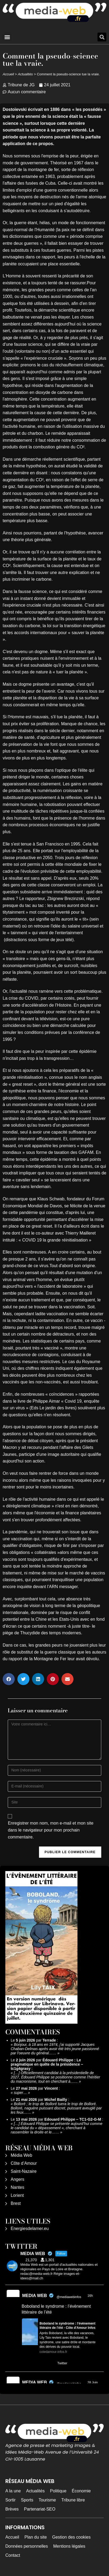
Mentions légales (69, 2546)
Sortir (10, 2500)
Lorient (17, 2195)
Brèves (12, 2509)
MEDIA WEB (34, 2295)
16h (90, 2296)
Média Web (21, 2155)
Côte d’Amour (24, 2163)
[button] (7, 37)
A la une (13, 2491)
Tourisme (47, 2500)
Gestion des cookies (71, 2537)
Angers (17, 2179)
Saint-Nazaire (24, 2171)
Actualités (25, 74)
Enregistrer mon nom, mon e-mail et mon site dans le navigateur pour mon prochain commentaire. (50, 1830)
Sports (27, 2500)
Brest (16, 2203)
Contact (12, 2555)
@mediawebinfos (69, 2297)
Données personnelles (26, 2546)
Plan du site (36, 2537)
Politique (58, 2491)
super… (20, 2092)
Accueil (8, 74)
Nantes (17, 2187)
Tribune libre (73, 2500)
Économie (81, 2491)
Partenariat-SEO (39, 2509)
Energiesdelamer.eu (30, 2228)
